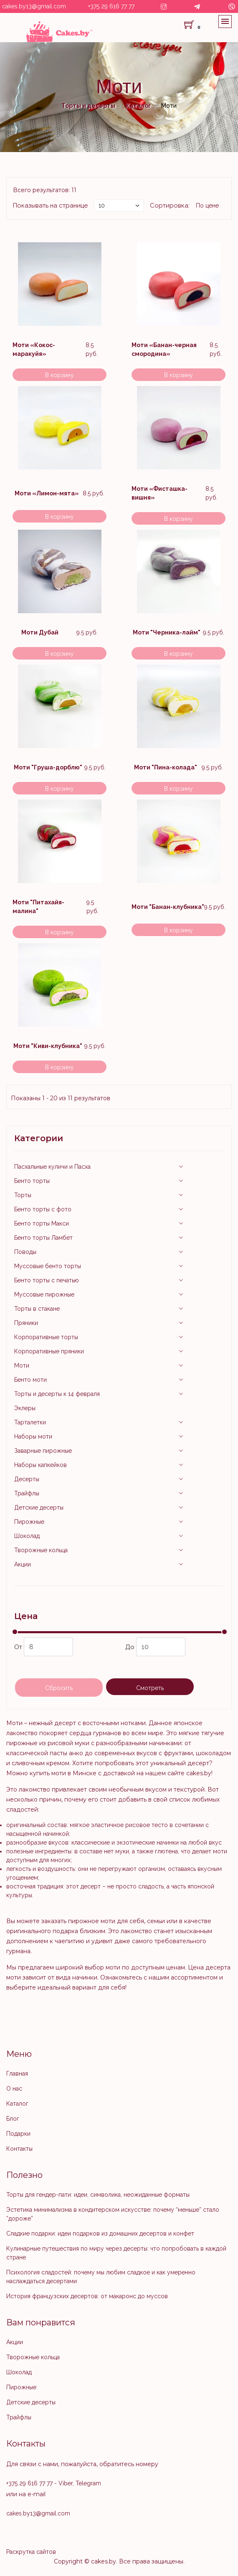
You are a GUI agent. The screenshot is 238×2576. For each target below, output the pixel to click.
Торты (22, 1195)
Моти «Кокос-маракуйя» (34, 349)
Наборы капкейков (40, 1465)
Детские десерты (38, 1507)
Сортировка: (170, 205)
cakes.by (103, 2561)
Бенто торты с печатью (46, 1280)
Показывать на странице (50, 205)
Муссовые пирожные (44, 1294)
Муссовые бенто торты (47, 1266)
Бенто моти (30, 1379)
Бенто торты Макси (41, 1223)
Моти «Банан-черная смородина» (164, 349)
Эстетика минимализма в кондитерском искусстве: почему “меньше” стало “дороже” (112, 2214)
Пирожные (29, 1521)
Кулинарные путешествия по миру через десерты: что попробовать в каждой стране (116, 2253)
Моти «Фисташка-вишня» (159, 493)
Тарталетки (30, 1422)
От (43, 1646)
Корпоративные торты (46, 1337)
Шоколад (27, 1536)
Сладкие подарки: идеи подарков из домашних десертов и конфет (100, 2233)
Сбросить (59, 1688)
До (155, 1646)
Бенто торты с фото (42, 1209)
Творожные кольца (41, 1550)
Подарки (18, 2133)
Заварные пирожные (43, 1450)
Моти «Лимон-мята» (47, 493)
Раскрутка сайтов (31, 2551)
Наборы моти (33, 1436)
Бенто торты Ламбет (43, 1237)
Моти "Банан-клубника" (168, 907)
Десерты (26, 1479)
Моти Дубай (39, 632)
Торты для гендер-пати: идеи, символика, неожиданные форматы (98, 2194)
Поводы (25, 1252)
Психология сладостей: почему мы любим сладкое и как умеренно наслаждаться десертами (100, 2276)
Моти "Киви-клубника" (47, 1046)
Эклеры (24, 1408)
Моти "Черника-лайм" (166, 632)
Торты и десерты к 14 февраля (57, 1394)
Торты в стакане (37, 1308)
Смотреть (150, 1688)
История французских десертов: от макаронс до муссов (87, 2296)
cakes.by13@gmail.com (34, 6)
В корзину (59, 375)
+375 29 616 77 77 (111, 6)
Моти (21, 1365)
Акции (22, 1564)
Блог (12, 2118)
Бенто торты (32, 1181)
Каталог (17, 2103)
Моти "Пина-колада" (165, 767)
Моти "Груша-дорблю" (48, 767)
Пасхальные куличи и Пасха (52, 1166)
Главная (17, 2073)
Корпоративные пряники (49, 1351)
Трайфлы (26, 1493)
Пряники (26, 1323)
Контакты (19, 2148)
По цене (207, 205)
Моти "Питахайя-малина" (38, 906)
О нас (14, 2088)
